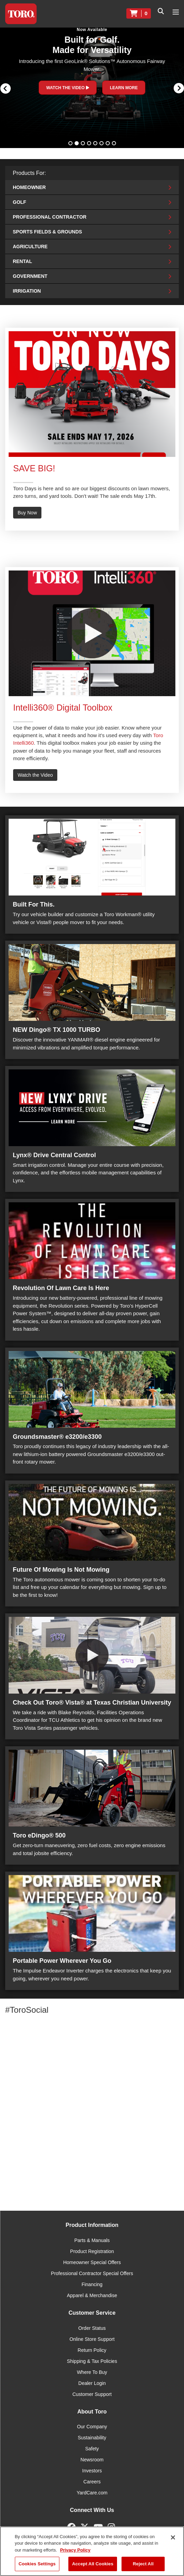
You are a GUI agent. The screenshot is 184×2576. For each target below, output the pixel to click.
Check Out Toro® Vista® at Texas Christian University (92, 1702)
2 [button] (77, 144)
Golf (92, 202)
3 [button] (83, 144)
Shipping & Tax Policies (92, 2361)
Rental (92, 261)
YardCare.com (92, 2492)
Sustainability (92, 2437)
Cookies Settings (37, 2563)
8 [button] (114, 144)
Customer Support (92, 2394)
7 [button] (108, 144)
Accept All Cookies (93, 2563)
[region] (92, 2551)
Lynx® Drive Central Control (54, 1155)
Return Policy (92, 2350)
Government (92, 276)
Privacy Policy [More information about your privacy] (75, 2550)
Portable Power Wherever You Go (62, 1960)
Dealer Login (92, 2383)
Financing (92, 2284)
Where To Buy (92, 2372)
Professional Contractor (92, 217)
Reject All (143, 2563)
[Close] (173, 2537)
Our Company (92, 2426)
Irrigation (92, 291)
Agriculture (92, 246)
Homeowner (92, 187)
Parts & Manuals (92, 2240)
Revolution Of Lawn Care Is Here (61, 1288)
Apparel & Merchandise (92, 2295)
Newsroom (92, 2459)
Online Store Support (92, 2339)
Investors (92, 2470)
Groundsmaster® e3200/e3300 (57, 1436)
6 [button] (102, 144)
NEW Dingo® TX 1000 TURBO (56, 1029)
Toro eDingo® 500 (39, 1835)
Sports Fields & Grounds (92, 231)
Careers (92, 2481)
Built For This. (34, 904)
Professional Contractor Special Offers (92, 2273)
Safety (92, 2448)
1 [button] (71, 144)
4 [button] (89, 144)
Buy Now (27, 512)
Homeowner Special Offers (92, 2262)
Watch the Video (35, 775)
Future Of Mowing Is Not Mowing (61, 1569)
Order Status (92, 2328)
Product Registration (92, 2251)
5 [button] (96, 144)
